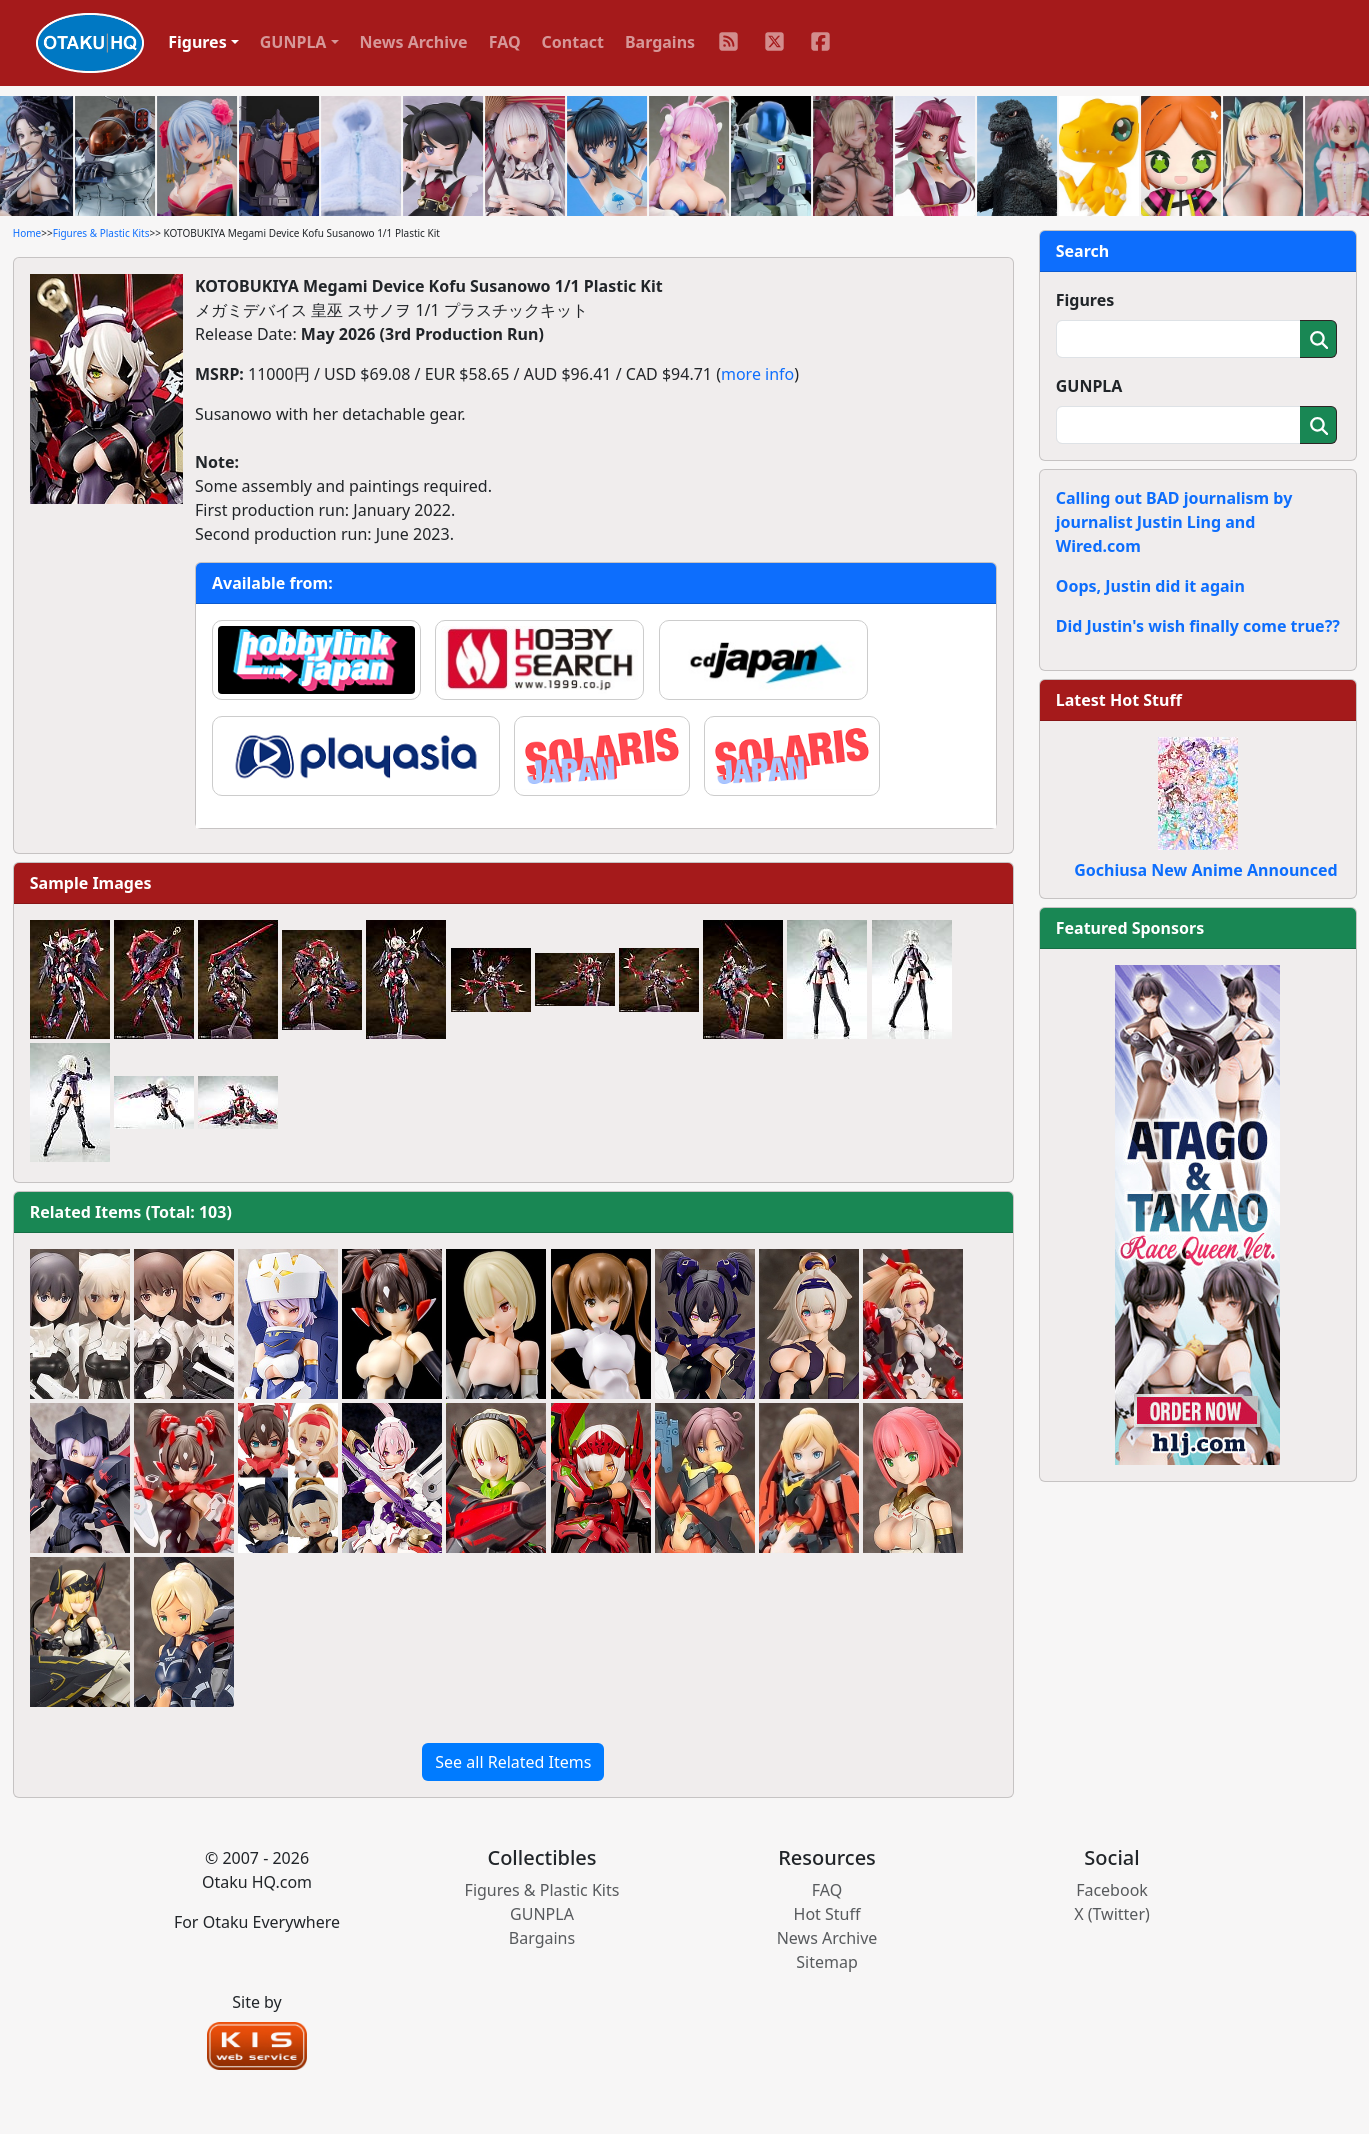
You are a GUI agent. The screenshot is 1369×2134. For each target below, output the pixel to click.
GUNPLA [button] (293, 42)
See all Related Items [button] (513, 1762)
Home (27, 233)
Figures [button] (197, 42)
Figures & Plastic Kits (101, 233)
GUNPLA (1089, 386)
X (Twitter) (1112, 1914)
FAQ (505, 42)
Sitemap (827, 1962)
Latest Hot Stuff (1119, 700)
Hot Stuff (827, 1914)
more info (757, 374)
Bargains (660, 42)
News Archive (414, 42)
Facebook (1112, 1890)
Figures (1085, 300)
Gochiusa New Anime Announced (1205, 870)
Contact (573, 42)
